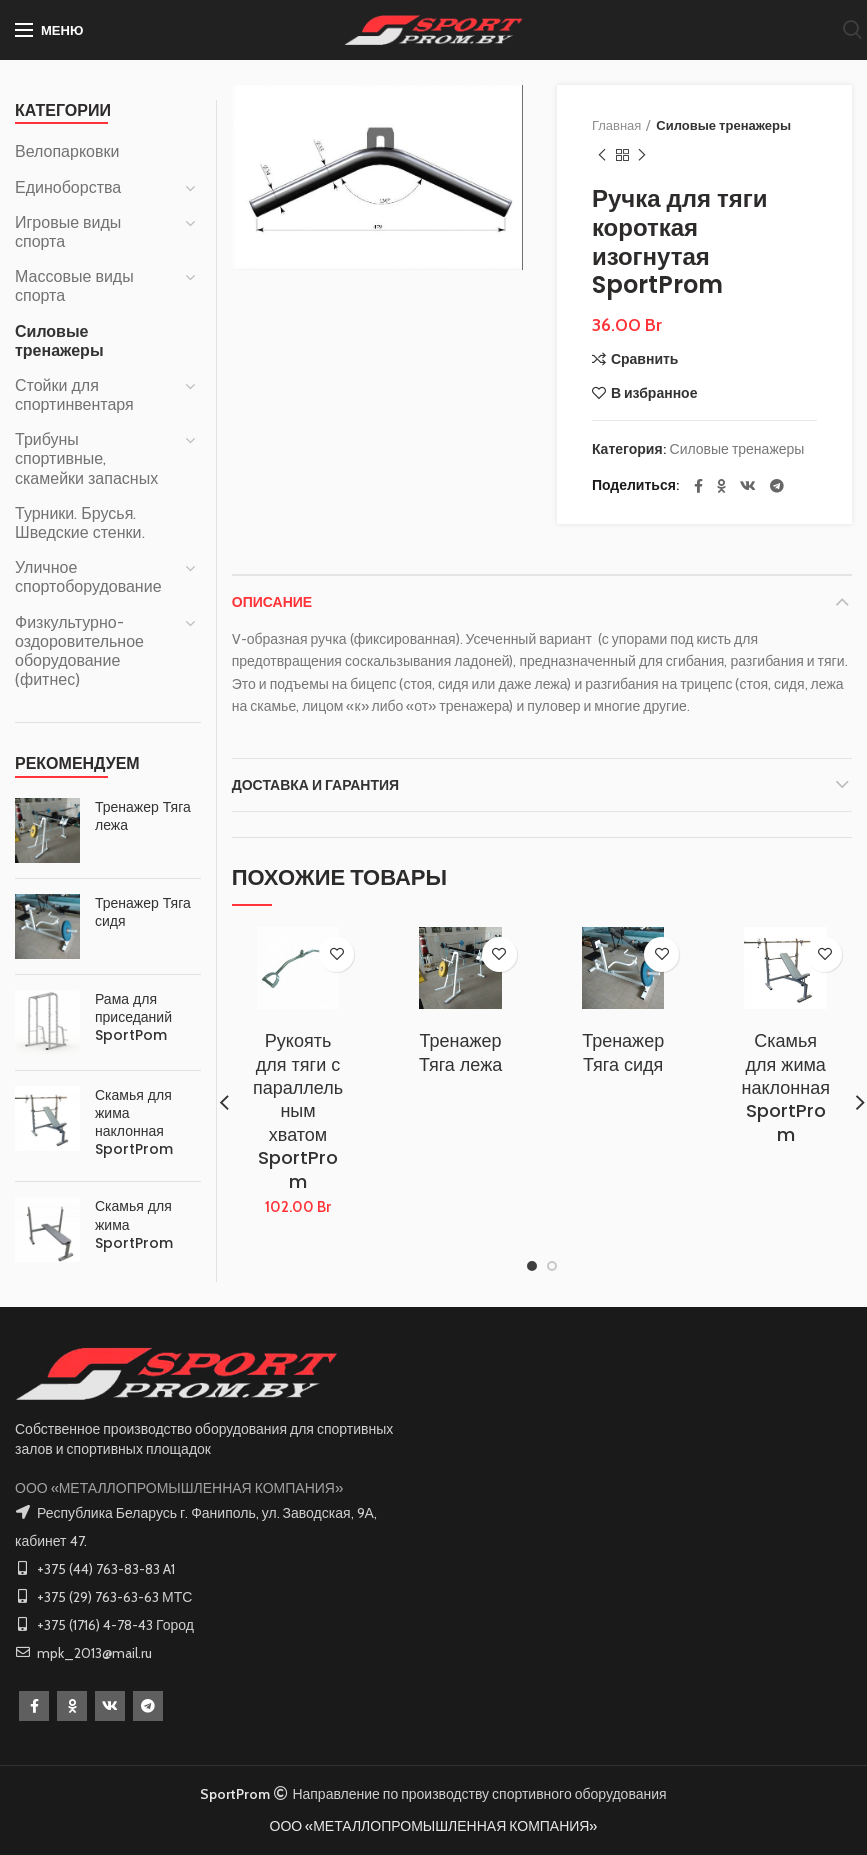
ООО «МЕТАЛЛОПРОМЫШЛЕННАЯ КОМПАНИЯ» (179, 1488)
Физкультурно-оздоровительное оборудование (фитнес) (79, 651)
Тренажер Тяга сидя (623, 1052)
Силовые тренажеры (723, 125)
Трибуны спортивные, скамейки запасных (86, 458)
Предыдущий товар (602, 155)
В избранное (654, 393)
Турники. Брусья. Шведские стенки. (80, 523)
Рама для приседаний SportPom (133, 1017)
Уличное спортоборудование (88, 577)
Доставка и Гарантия (315, 785)
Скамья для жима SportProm (134, 1224)
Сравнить (645, 359)
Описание (272, 602)
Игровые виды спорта (68, 232)
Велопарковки (67, 151)
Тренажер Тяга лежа (460, 1052)
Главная (616, 125)
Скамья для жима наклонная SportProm (786, 1087)
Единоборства (68, 187)
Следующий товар (642, 155)
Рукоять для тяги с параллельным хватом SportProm (298, 1111)
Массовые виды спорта (74, 286)
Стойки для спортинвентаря (74, 395)
